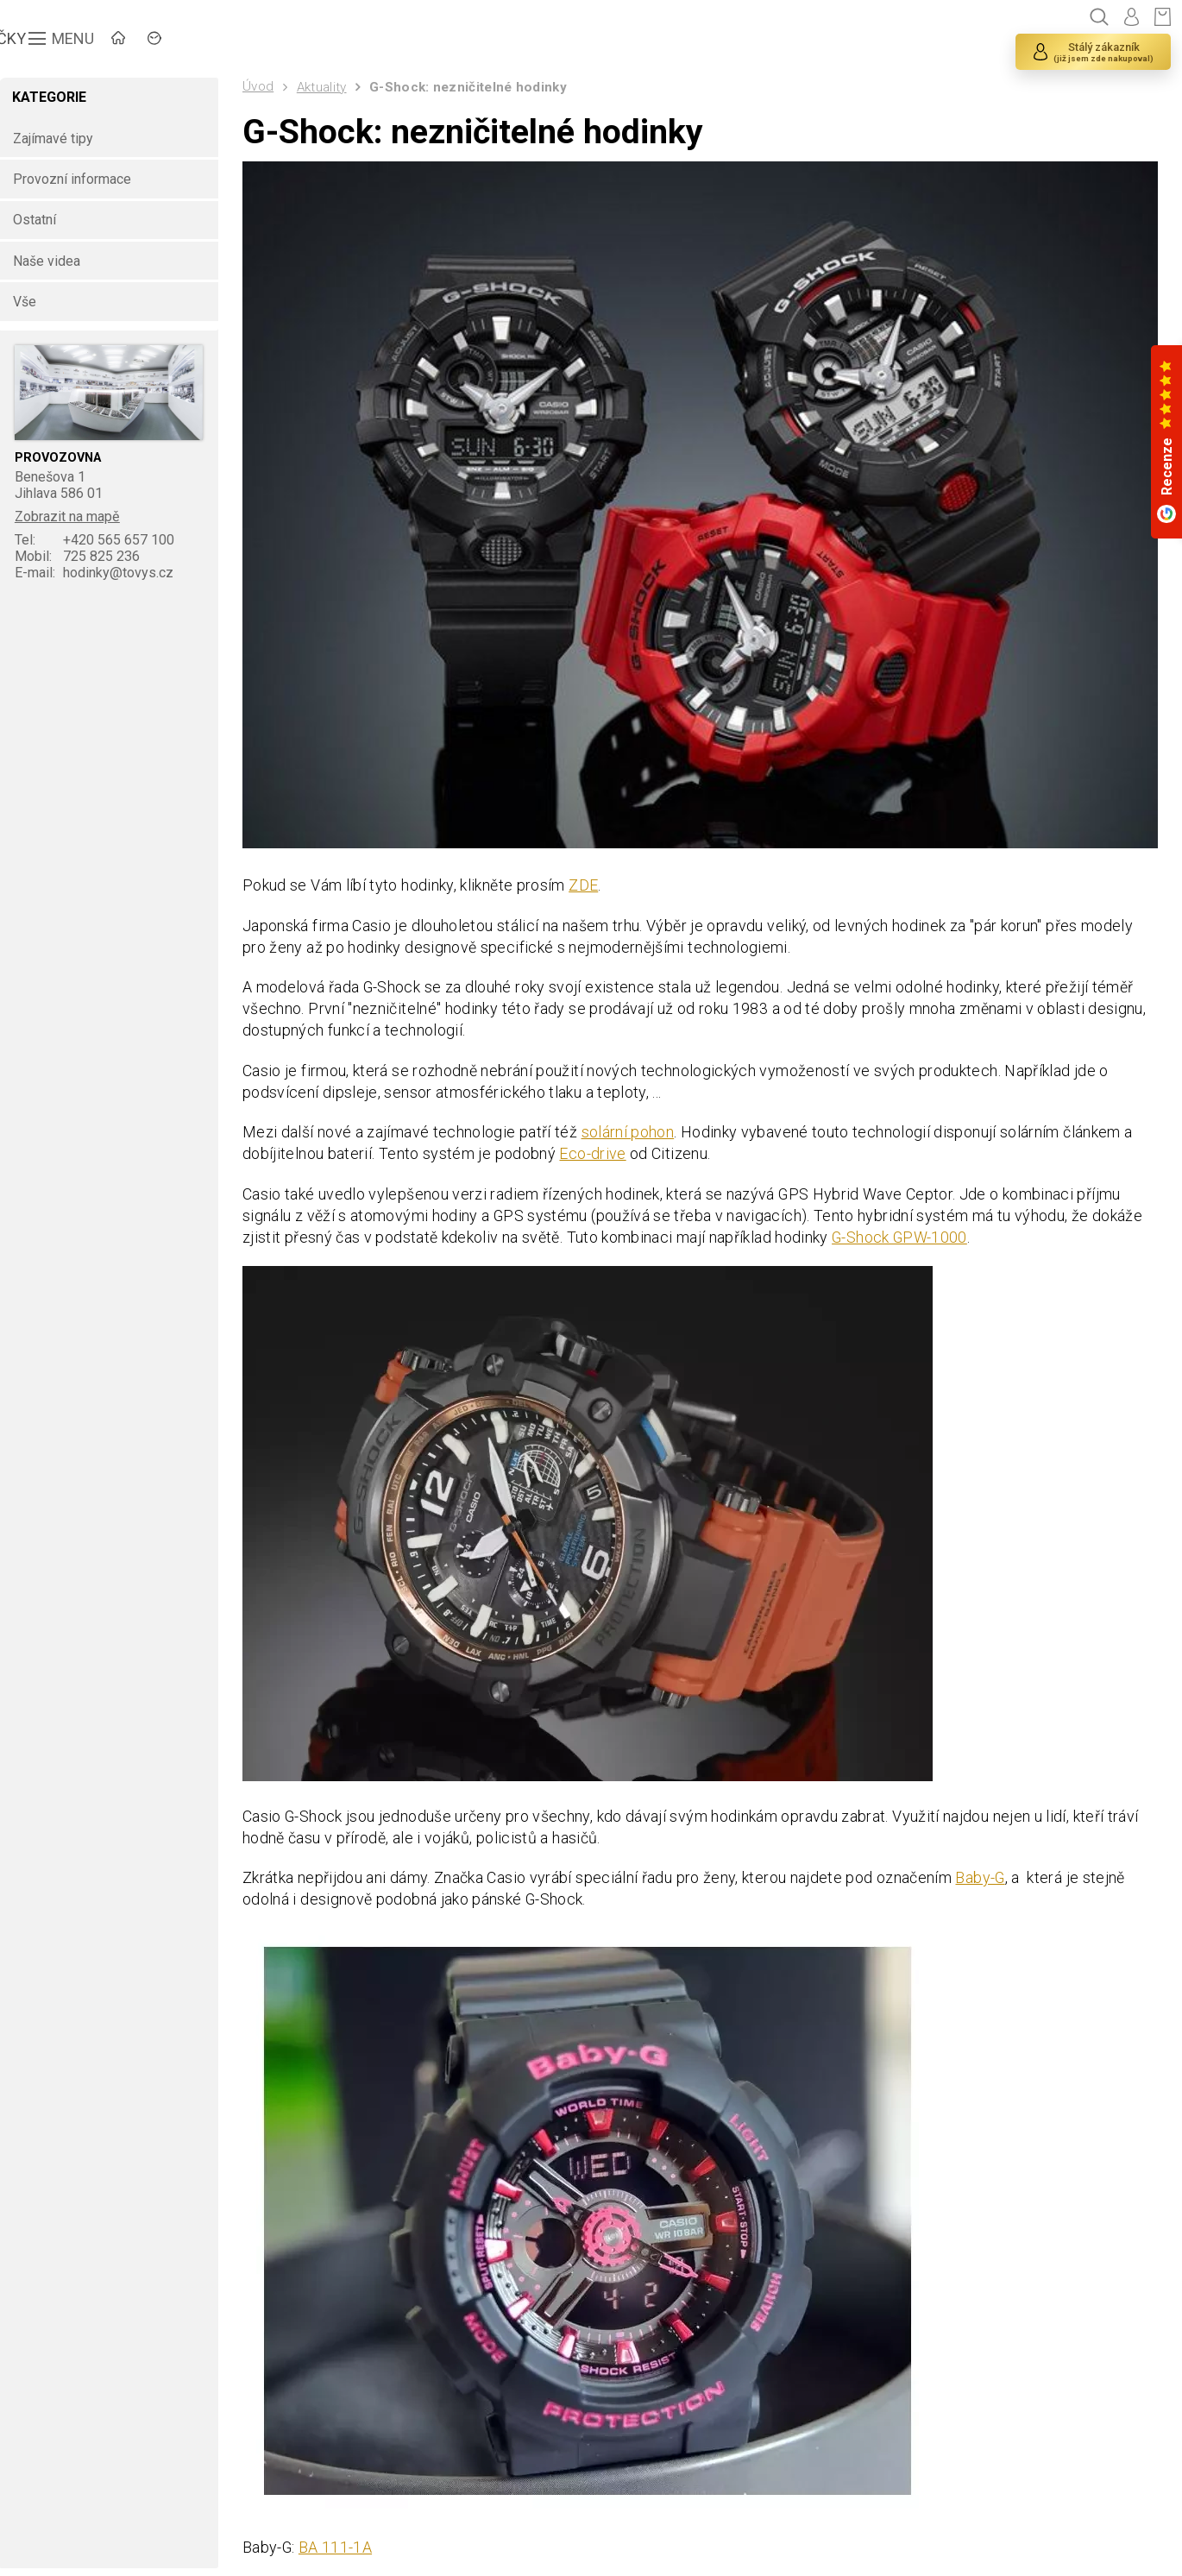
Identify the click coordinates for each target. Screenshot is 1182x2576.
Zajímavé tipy (62, 138)
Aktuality (330, 87)
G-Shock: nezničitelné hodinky (476, 87)
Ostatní (44, 220)
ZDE (591, 880)
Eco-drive (601, 1150)
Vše (34, 301)
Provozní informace (81, 179)
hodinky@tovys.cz (104, 573)
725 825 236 (87, 557)
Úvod (265, 86)
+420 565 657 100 (104, 540)
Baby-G (989, 1876)
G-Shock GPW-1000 (908, 1234)
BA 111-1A (343, 2546)
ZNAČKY (237, 39)
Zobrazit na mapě (77, 517)
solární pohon (635, 1128)
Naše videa (56, 261)
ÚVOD (151, 39)
